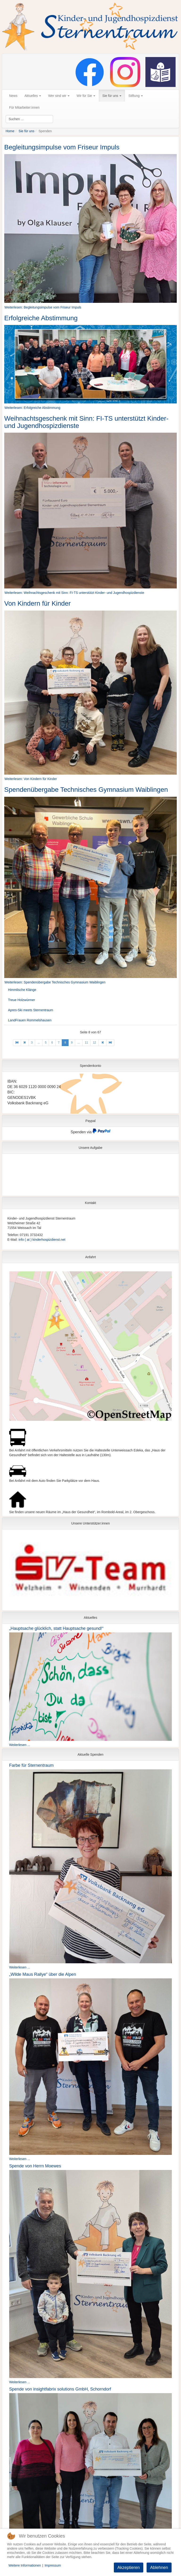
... (38, 1042)
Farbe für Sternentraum (31, 1765)
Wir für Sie (86, 96)
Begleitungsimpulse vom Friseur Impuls (61, 147)
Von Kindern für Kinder (37, 603)
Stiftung (135, 96)
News (13, 96)
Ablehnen (159, 2567)
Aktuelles (33, 96)
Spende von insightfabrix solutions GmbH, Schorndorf (60, 2389)
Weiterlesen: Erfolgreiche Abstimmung (32, 408)
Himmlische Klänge (22, 990)
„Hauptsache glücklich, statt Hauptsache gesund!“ (56, 1628)
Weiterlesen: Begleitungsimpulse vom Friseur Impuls (42, 307)
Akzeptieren (128, 2567)
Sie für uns (111, 96)
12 (94, 1042)
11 (86, 1042)
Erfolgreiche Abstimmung (41, 318)
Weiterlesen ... (19, 1745)
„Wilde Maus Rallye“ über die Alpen (42, 1974)
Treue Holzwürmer (21, 1000)
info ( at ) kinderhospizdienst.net (42, 1239)
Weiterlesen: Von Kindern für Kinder (30, 779)
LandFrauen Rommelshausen (29, 1020)
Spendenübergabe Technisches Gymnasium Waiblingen (86, 789)
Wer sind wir (59, 96)
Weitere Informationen (24, 2565)
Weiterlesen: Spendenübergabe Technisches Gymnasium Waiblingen (55, 982)
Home (10, 131)
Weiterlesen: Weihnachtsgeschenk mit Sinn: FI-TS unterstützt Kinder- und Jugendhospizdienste (74, 593)
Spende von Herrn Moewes (35, 2166)
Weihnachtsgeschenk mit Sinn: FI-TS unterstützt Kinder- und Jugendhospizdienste (86, 422)
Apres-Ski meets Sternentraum (30, 1010)
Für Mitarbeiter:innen (24, 107)
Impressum (53, 2565)
